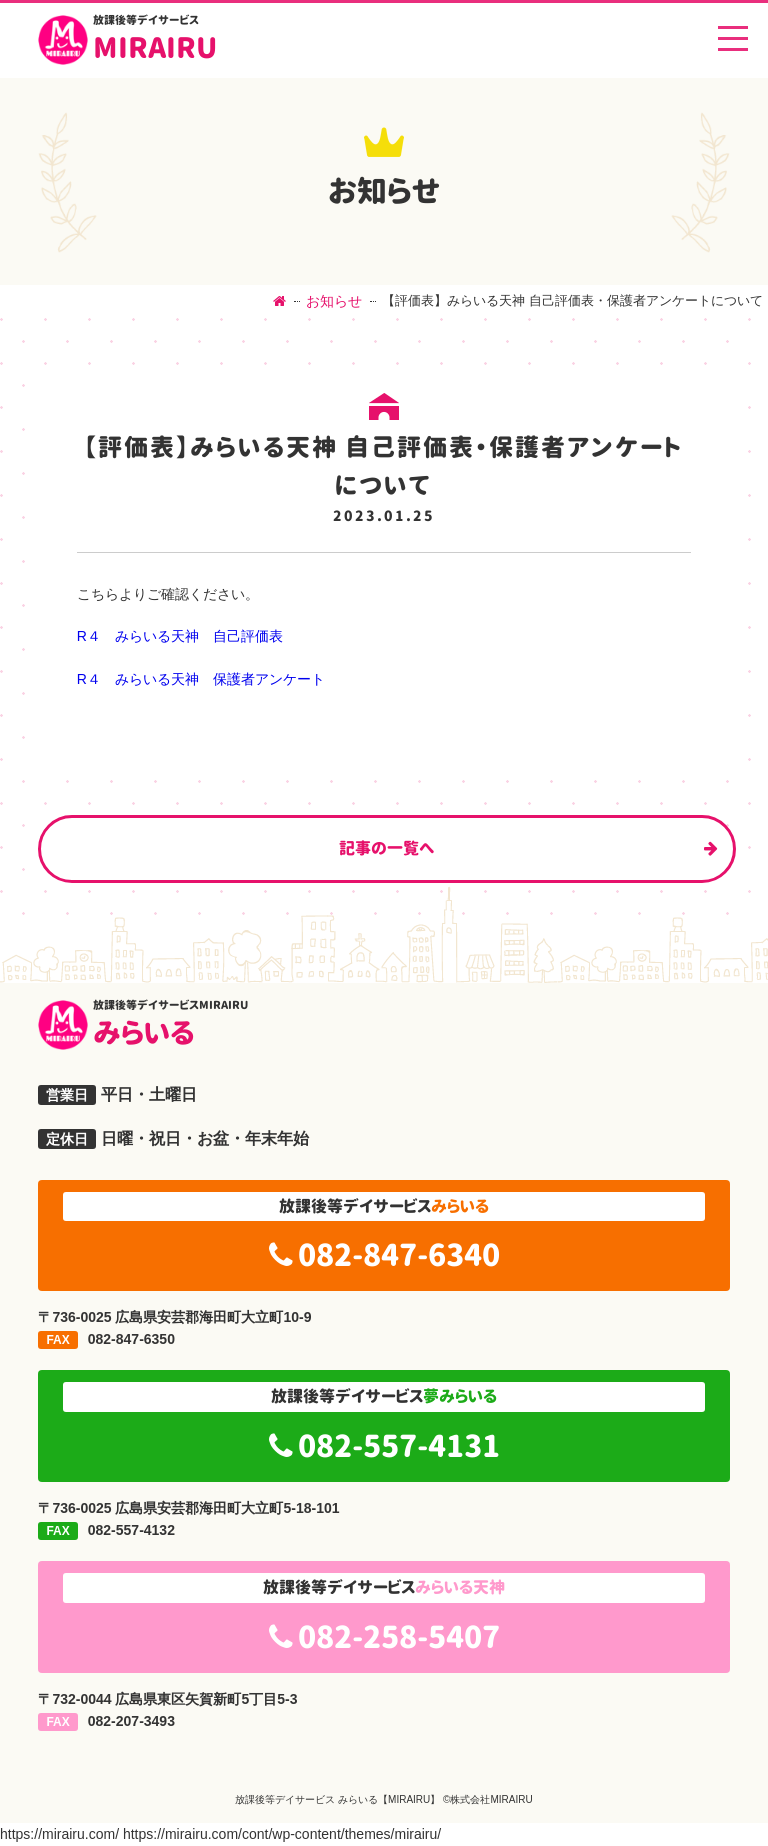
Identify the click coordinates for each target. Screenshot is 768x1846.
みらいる (411, 1025)
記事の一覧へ (387, 848)
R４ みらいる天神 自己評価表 (180, 636)
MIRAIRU (155, 40)
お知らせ (334, 301)
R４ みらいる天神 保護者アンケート (201, 679)
